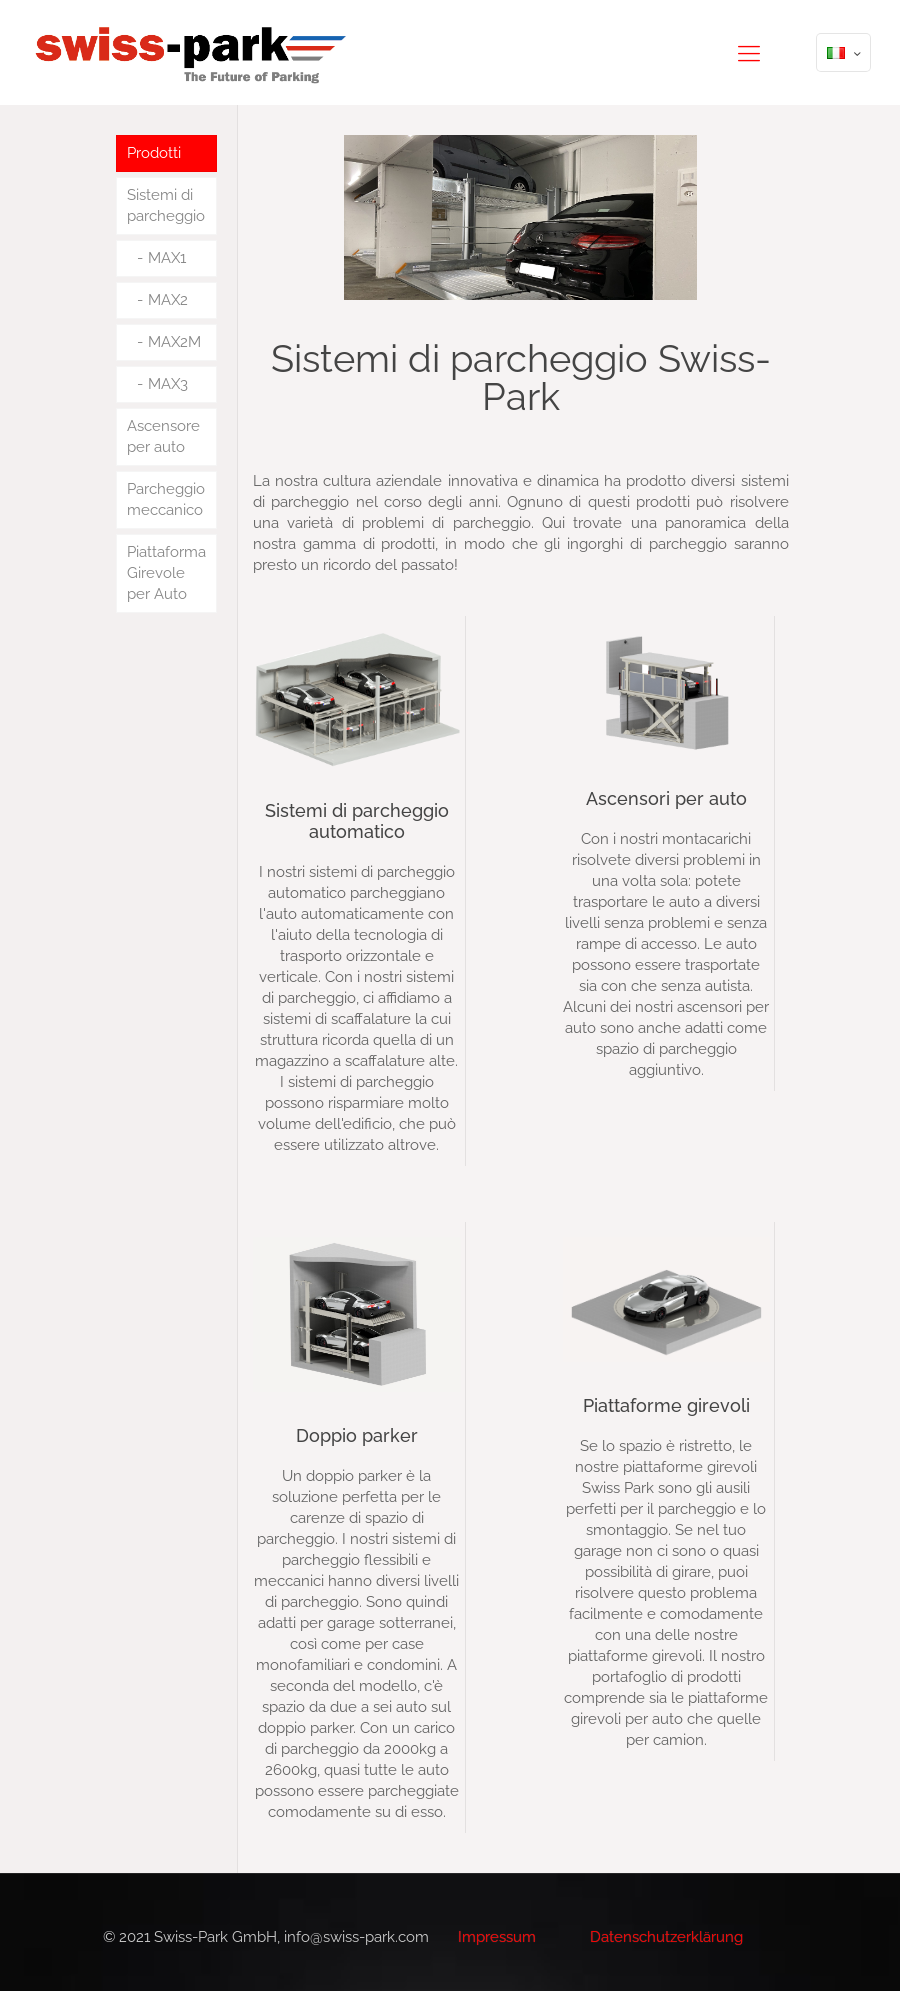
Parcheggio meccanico (166, 499)
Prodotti (154, 153)
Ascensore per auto (163, 436)
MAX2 (168, 300)
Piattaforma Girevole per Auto (166, 573)
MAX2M (174, 342)
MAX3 (168, 384)
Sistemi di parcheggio (166, 205)
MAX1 (167, 258)
